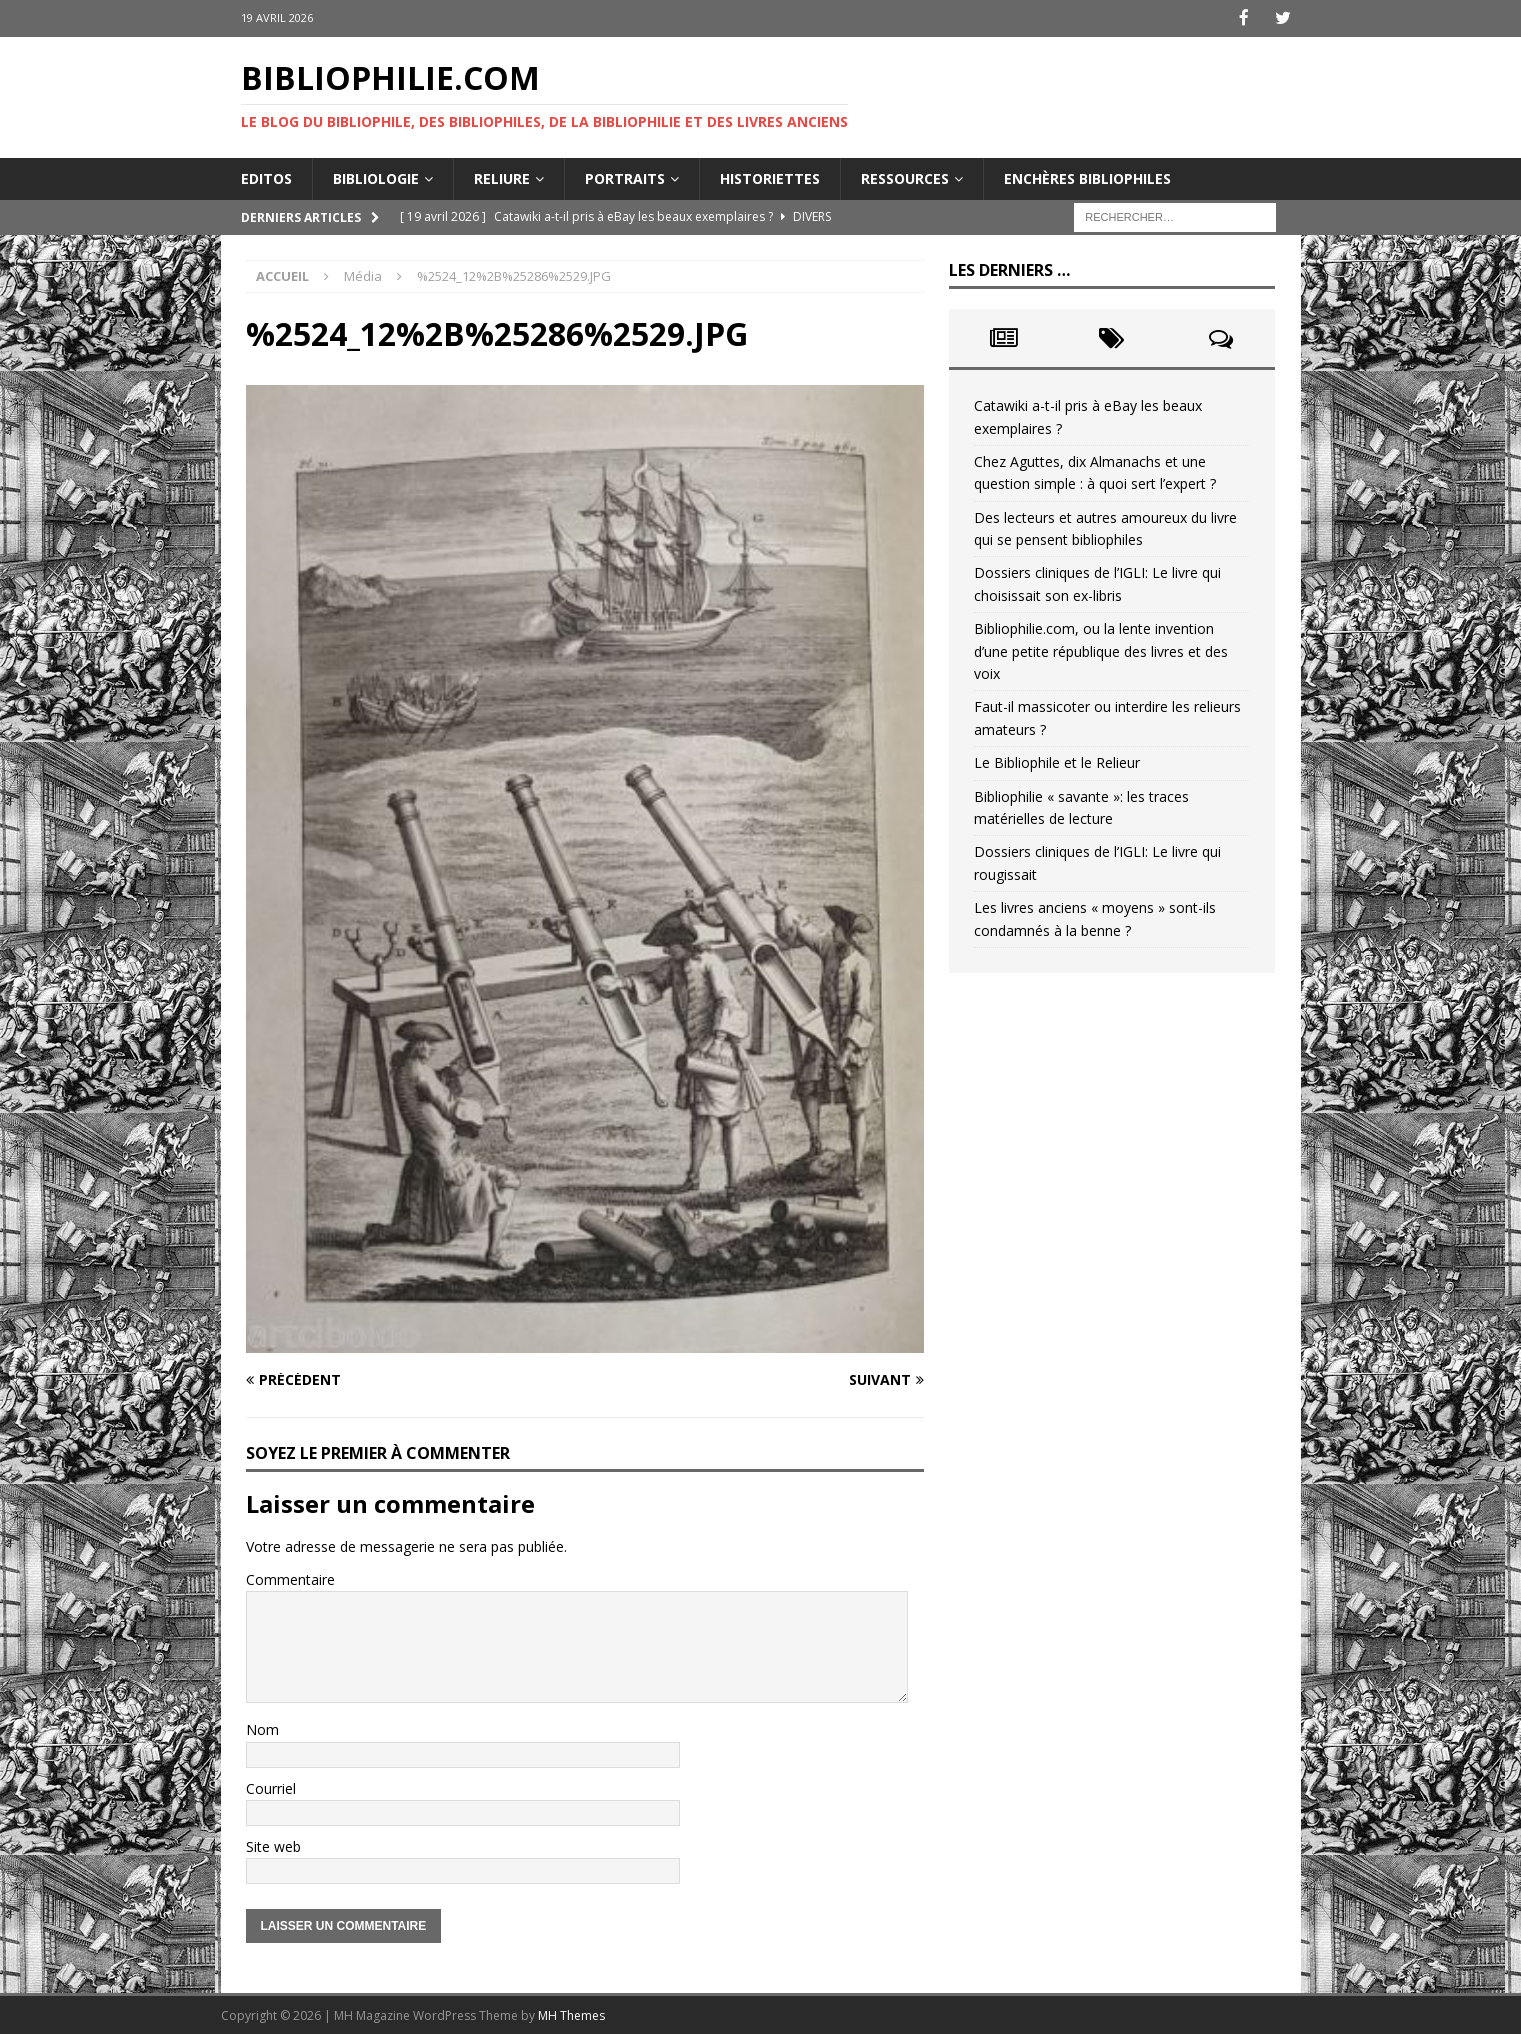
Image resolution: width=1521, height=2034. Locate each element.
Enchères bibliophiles (1087, 176)
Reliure (502, 176)
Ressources (905, 176)
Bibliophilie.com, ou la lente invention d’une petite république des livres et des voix (1101, 650)
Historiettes (770, 176)
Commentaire (290, 1577)
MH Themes (571, 2014)
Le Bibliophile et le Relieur (1057, 761)
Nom (262, 1728)
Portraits (625, 176)
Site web (273, 1844)
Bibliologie (376, 176)
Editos (266, 176)
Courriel (271, 1786)
